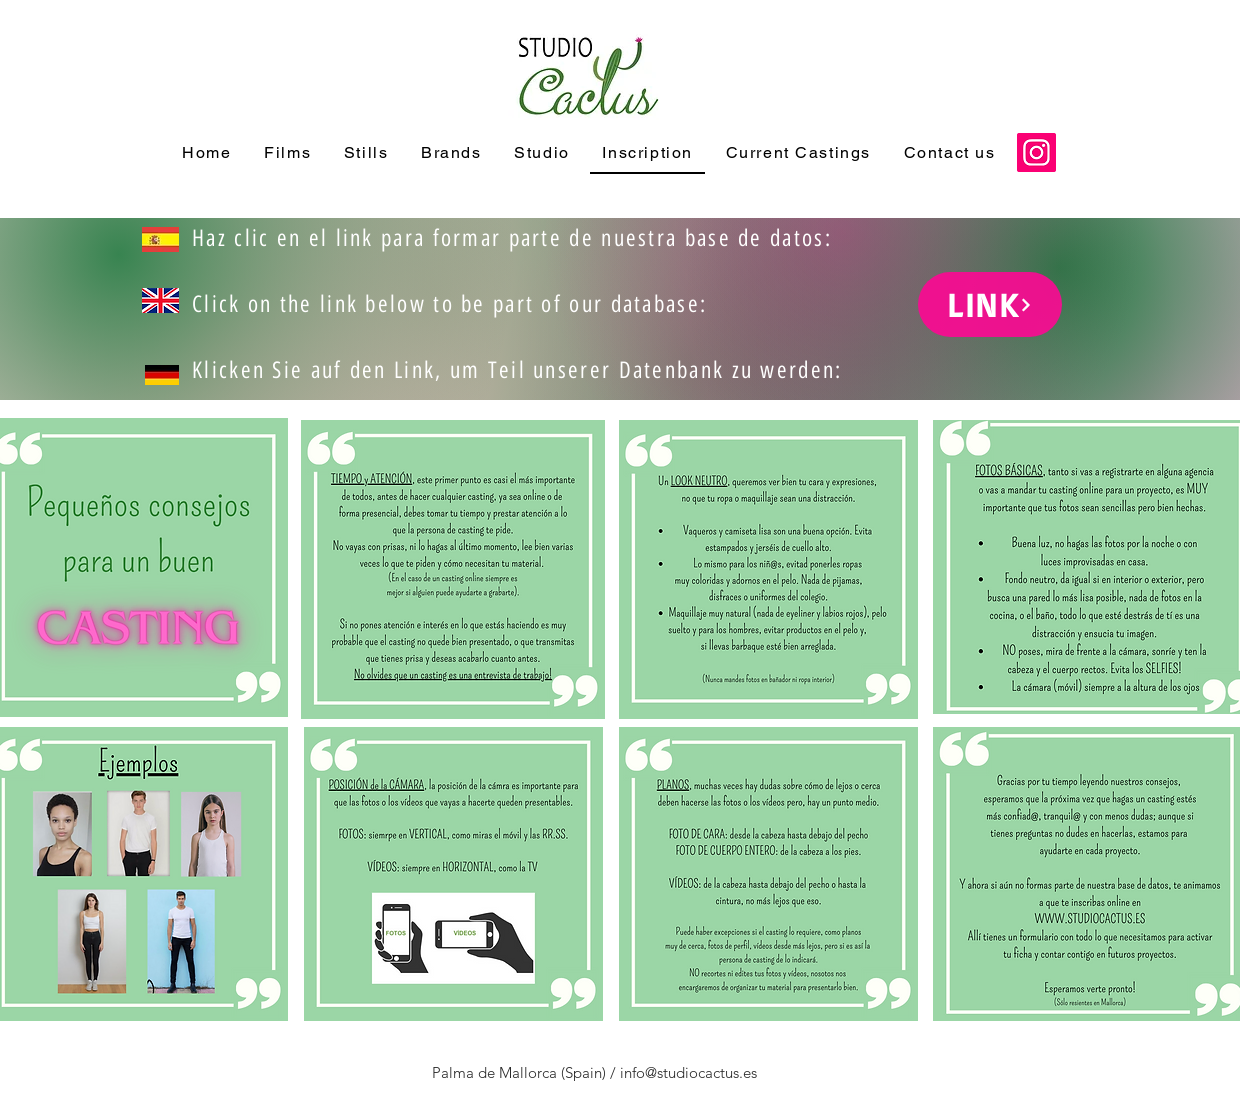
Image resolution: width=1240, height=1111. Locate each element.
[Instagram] (1036, 152)
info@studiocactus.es (688, 1072)
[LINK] (990, 304)
